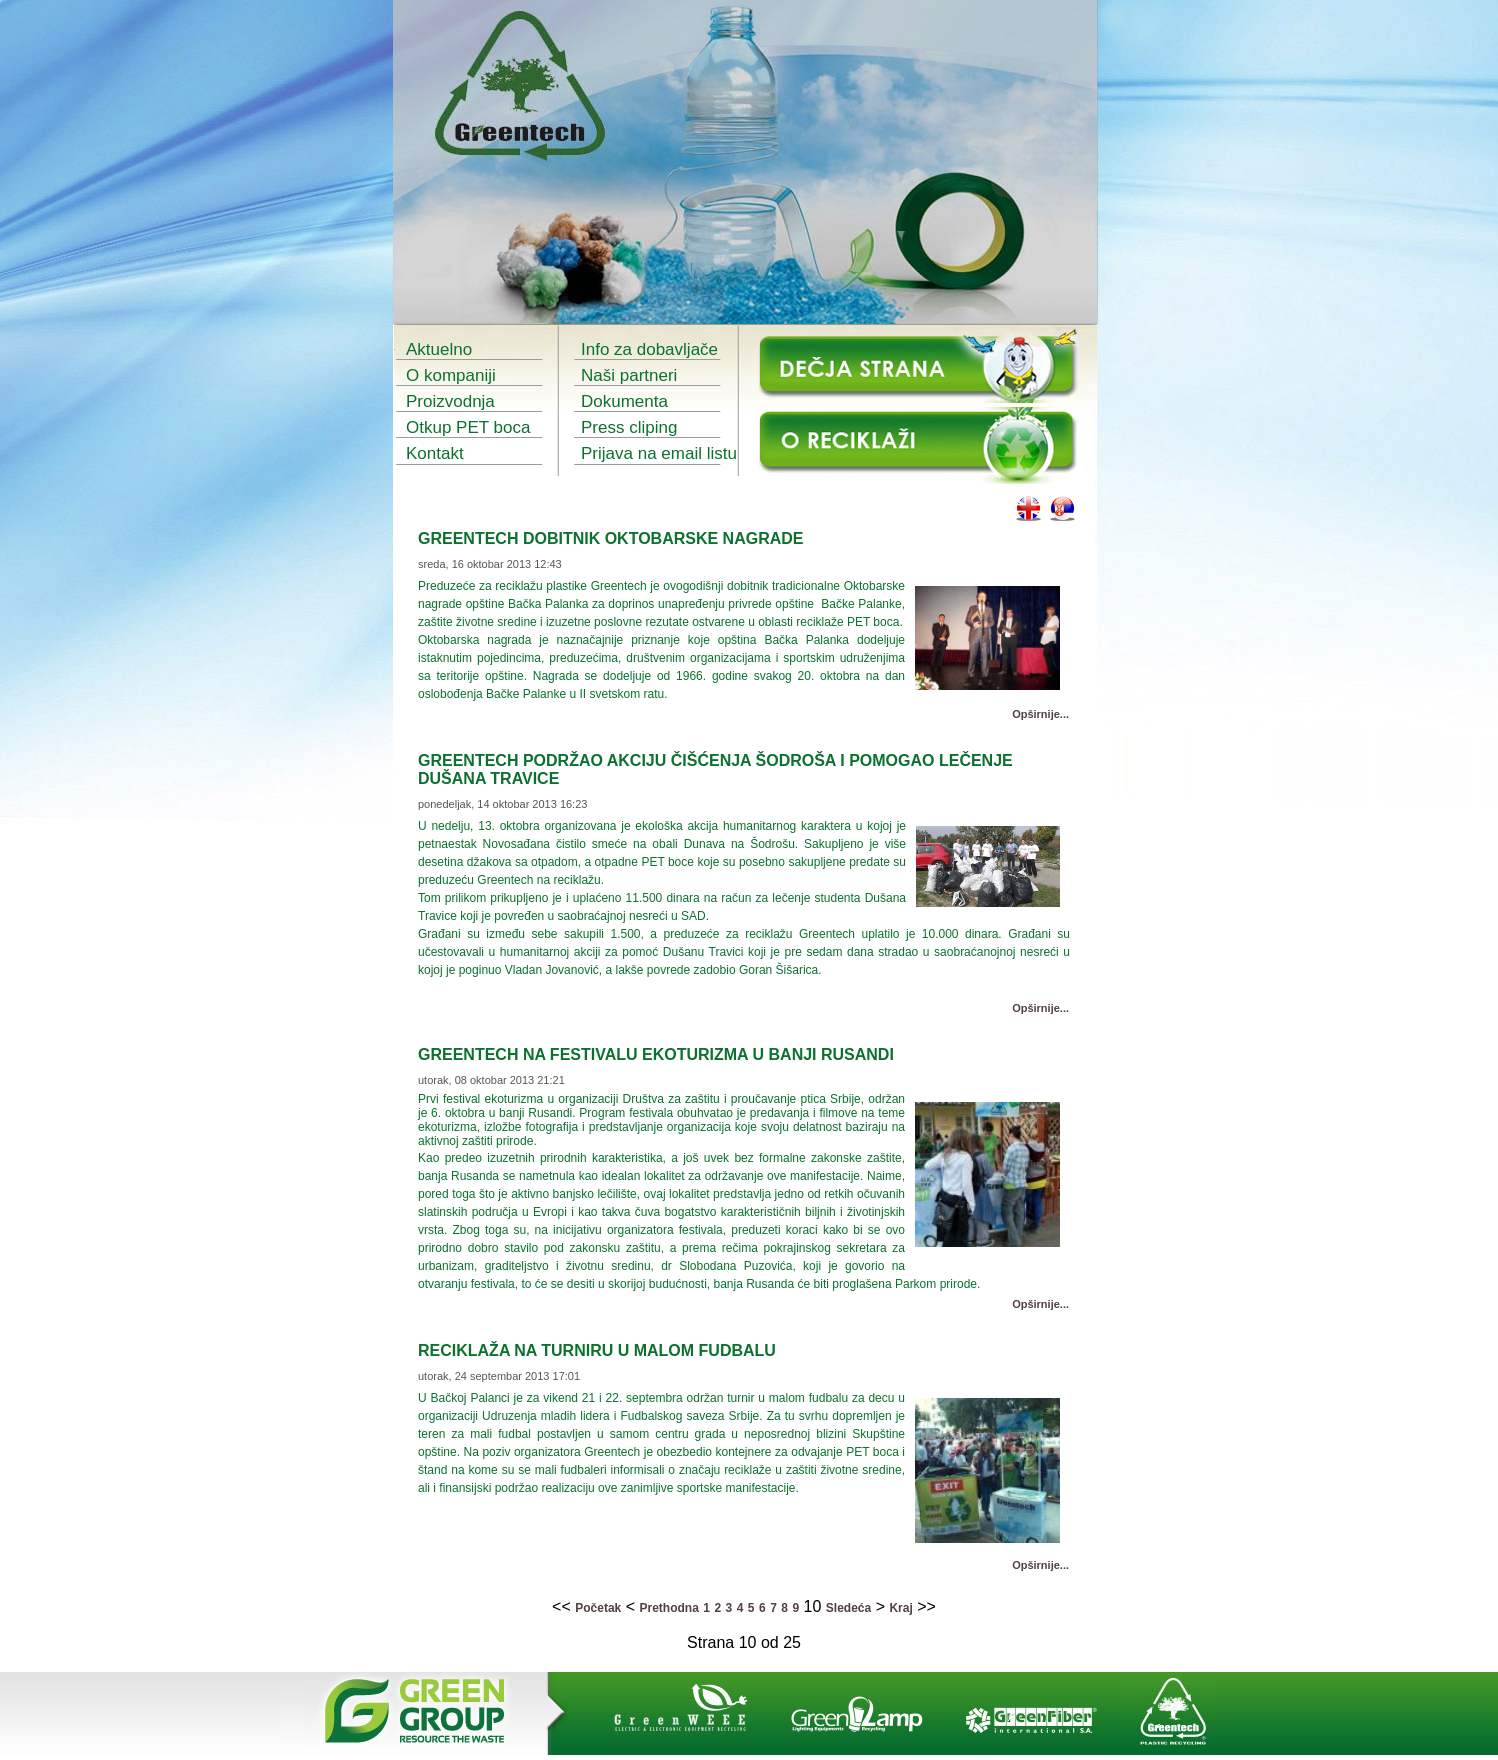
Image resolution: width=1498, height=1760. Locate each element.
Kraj (900, 1608)
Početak (598, 1608)
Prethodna (669, 1608)
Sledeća (848, 1608)
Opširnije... (1040, 714)
